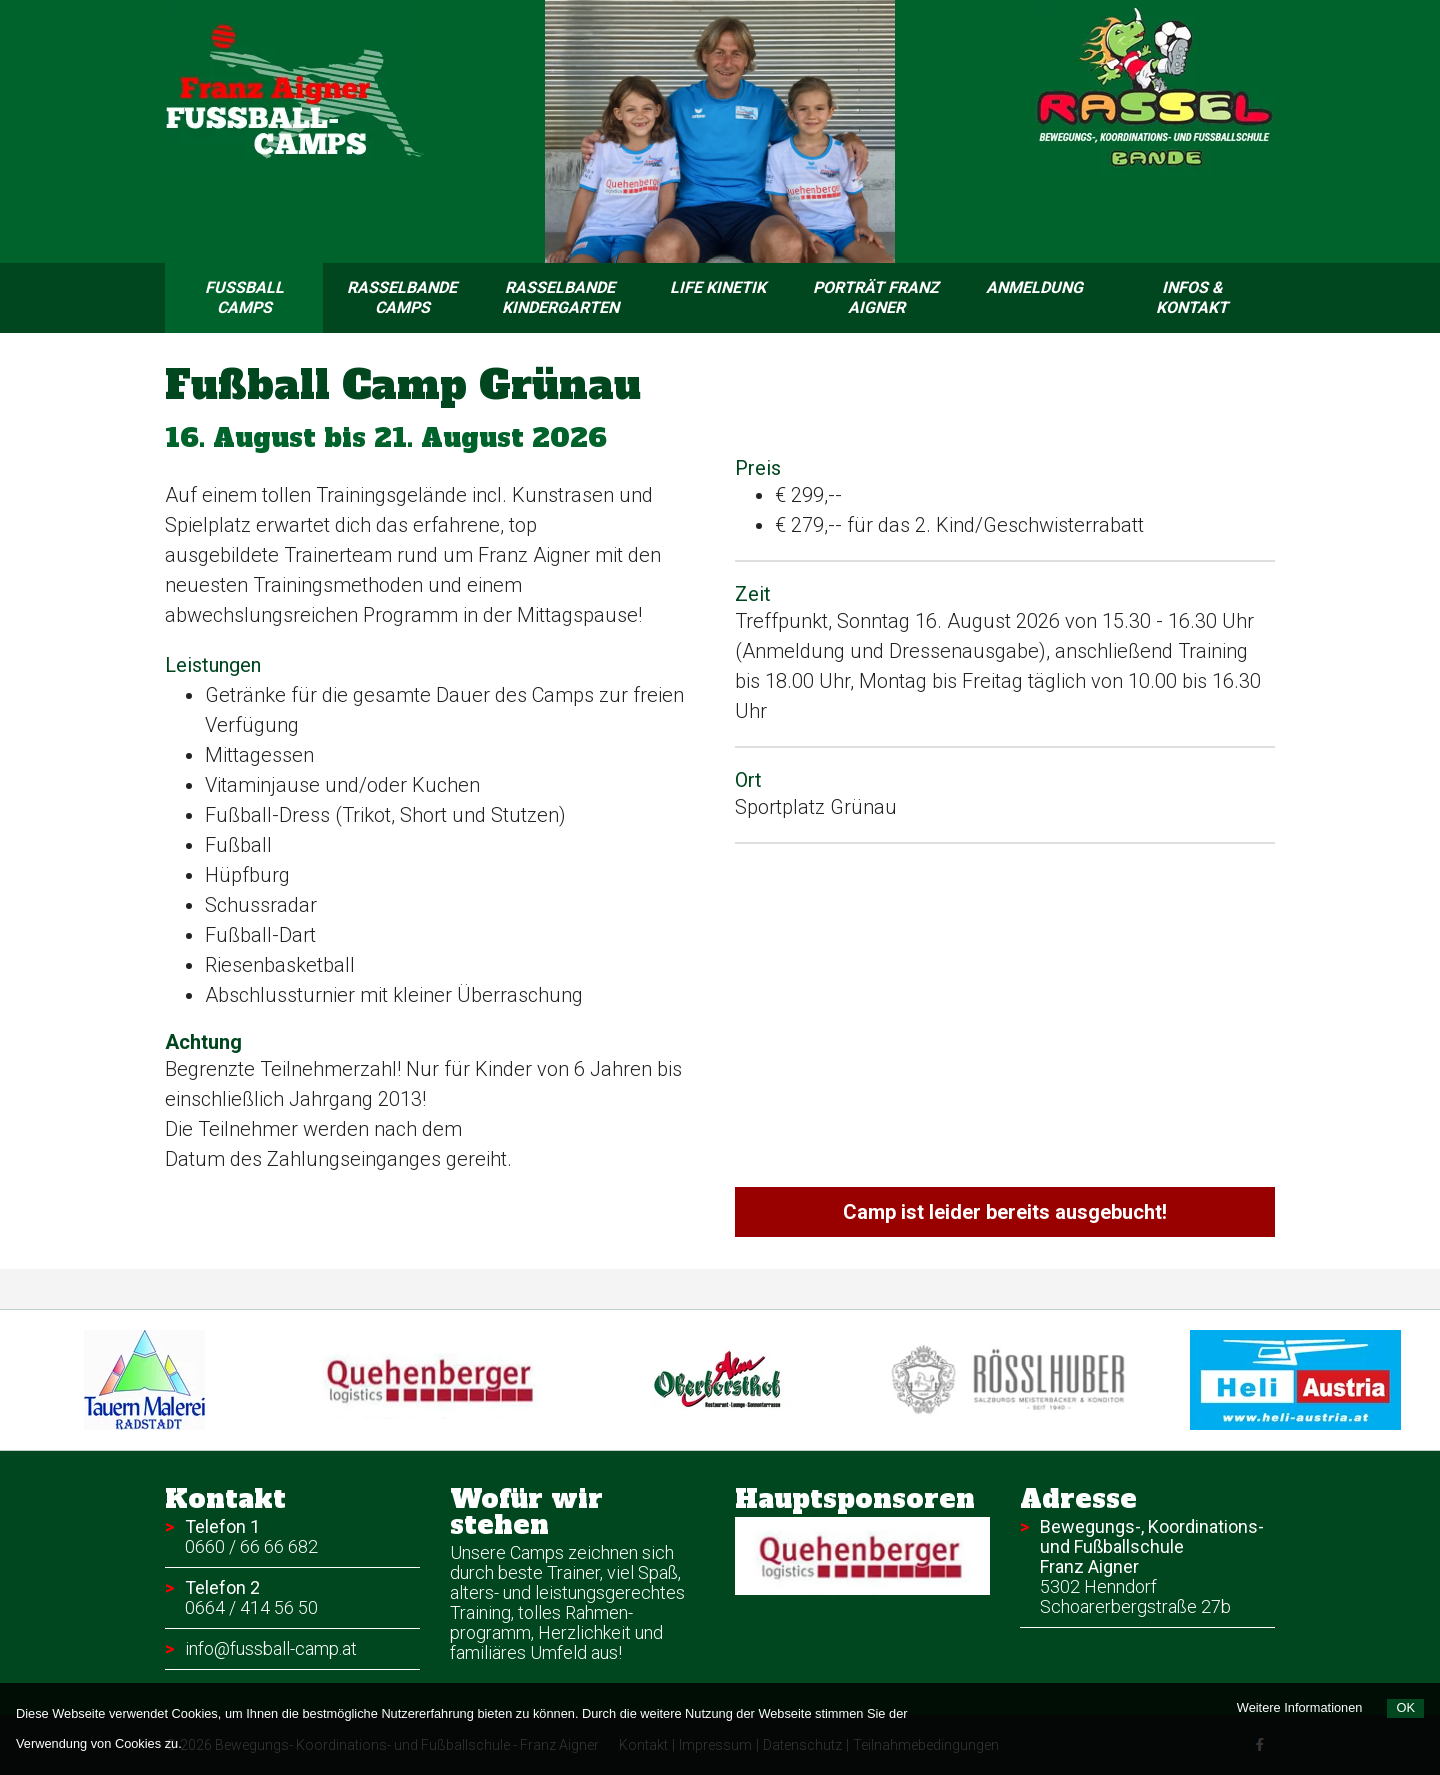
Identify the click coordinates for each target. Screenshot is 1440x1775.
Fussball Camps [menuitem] (264, 297)
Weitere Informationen (1300, 1707)
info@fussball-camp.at (271, 1648)
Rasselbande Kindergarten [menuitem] (560, 297)
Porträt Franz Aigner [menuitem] (876, 297)
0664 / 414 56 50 (251, 1607)
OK (1405, 1707)
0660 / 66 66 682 (251, 1546)
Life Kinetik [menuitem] (718, 287)
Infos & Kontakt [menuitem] (1192, 297)
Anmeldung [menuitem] (1034, 287)
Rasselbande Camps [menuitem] (402, 297)
